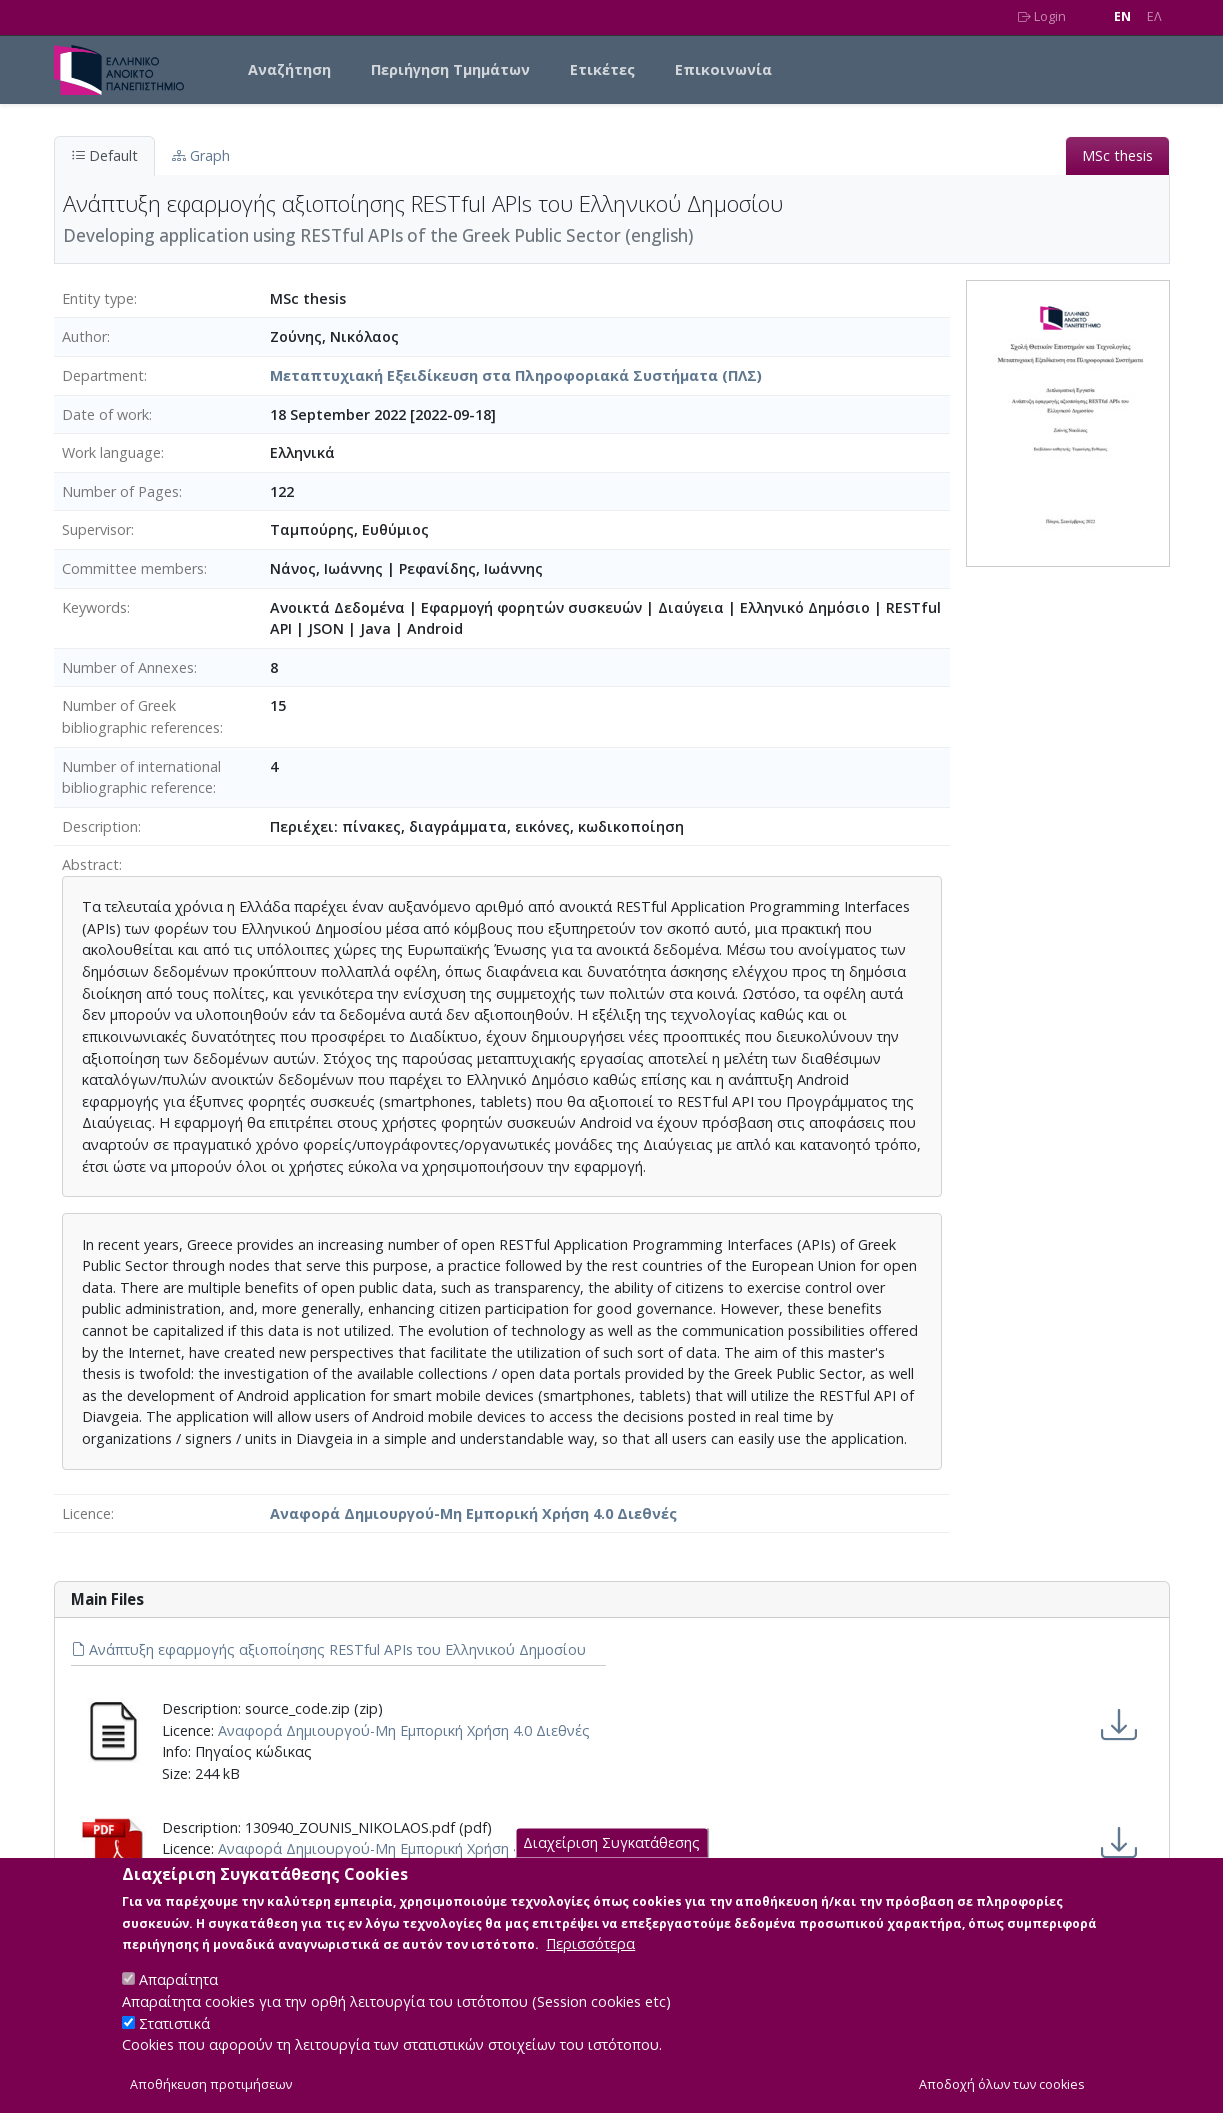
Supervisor (96, 529)
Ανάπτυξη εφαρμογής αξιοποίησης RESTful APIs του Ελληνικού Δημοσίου (328, 1649)
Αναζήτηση (289, 69)
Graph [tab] (201, 155)
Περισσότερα (590, 1962)
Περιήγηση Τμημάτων (450, 69)
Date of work (105, 414)
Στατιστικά (174, 2041)
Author (84, 336)
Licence (86, 1513)
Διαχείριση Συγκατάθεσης (611, 1861)
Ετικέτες (602, 69)
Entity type (98, 298)
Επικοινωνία (723, 69)
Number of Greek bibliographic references (141, 716)
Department (103, 375)
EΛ (1154, 16)
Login (1042, 16)
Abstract (90, 864)
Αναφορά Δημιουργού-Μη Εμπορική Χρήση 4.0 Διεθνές (473, 1513)
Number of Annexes (128, 667)
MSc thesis (1117, 155)
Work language (111, 452)
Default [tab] (104, 155)
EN (1122, 16)
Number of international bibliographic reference (141, 777)
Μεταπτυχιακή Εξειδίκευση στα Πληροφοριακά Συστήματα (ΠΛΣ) (516, 375)
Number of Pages (120, 491)
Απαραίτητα (178, 1998)
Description (100, 826)
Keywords (94, 607)
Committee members (133, 568)
